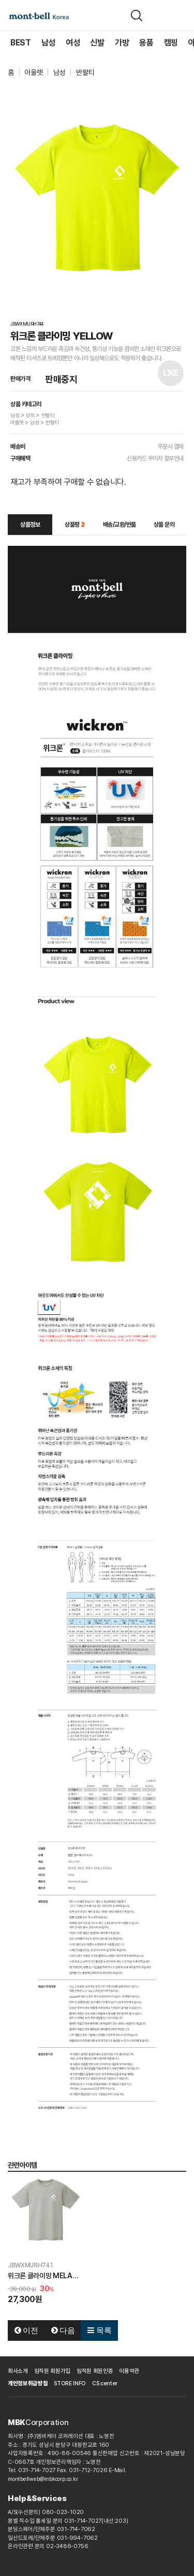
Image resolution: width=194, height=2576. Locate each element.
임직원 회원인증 (95, 2371)
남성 (59, 72)
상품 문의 (164, 524)
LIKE (170, 373)
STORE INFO (70, 2383)
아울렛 (33, 72)
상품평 (75, 524)
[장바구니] (159, 15)
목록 (99, 2330)
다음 (63, 2330)
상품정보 (30, 524)
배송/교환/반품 (119, 524)
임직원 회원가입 (52, 2371)
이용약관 (129, 2371)
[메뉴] (180, 15)
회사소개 (18, 2371)
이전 (26, 2330)
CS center (104, 2383)
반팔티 (85, 72)
